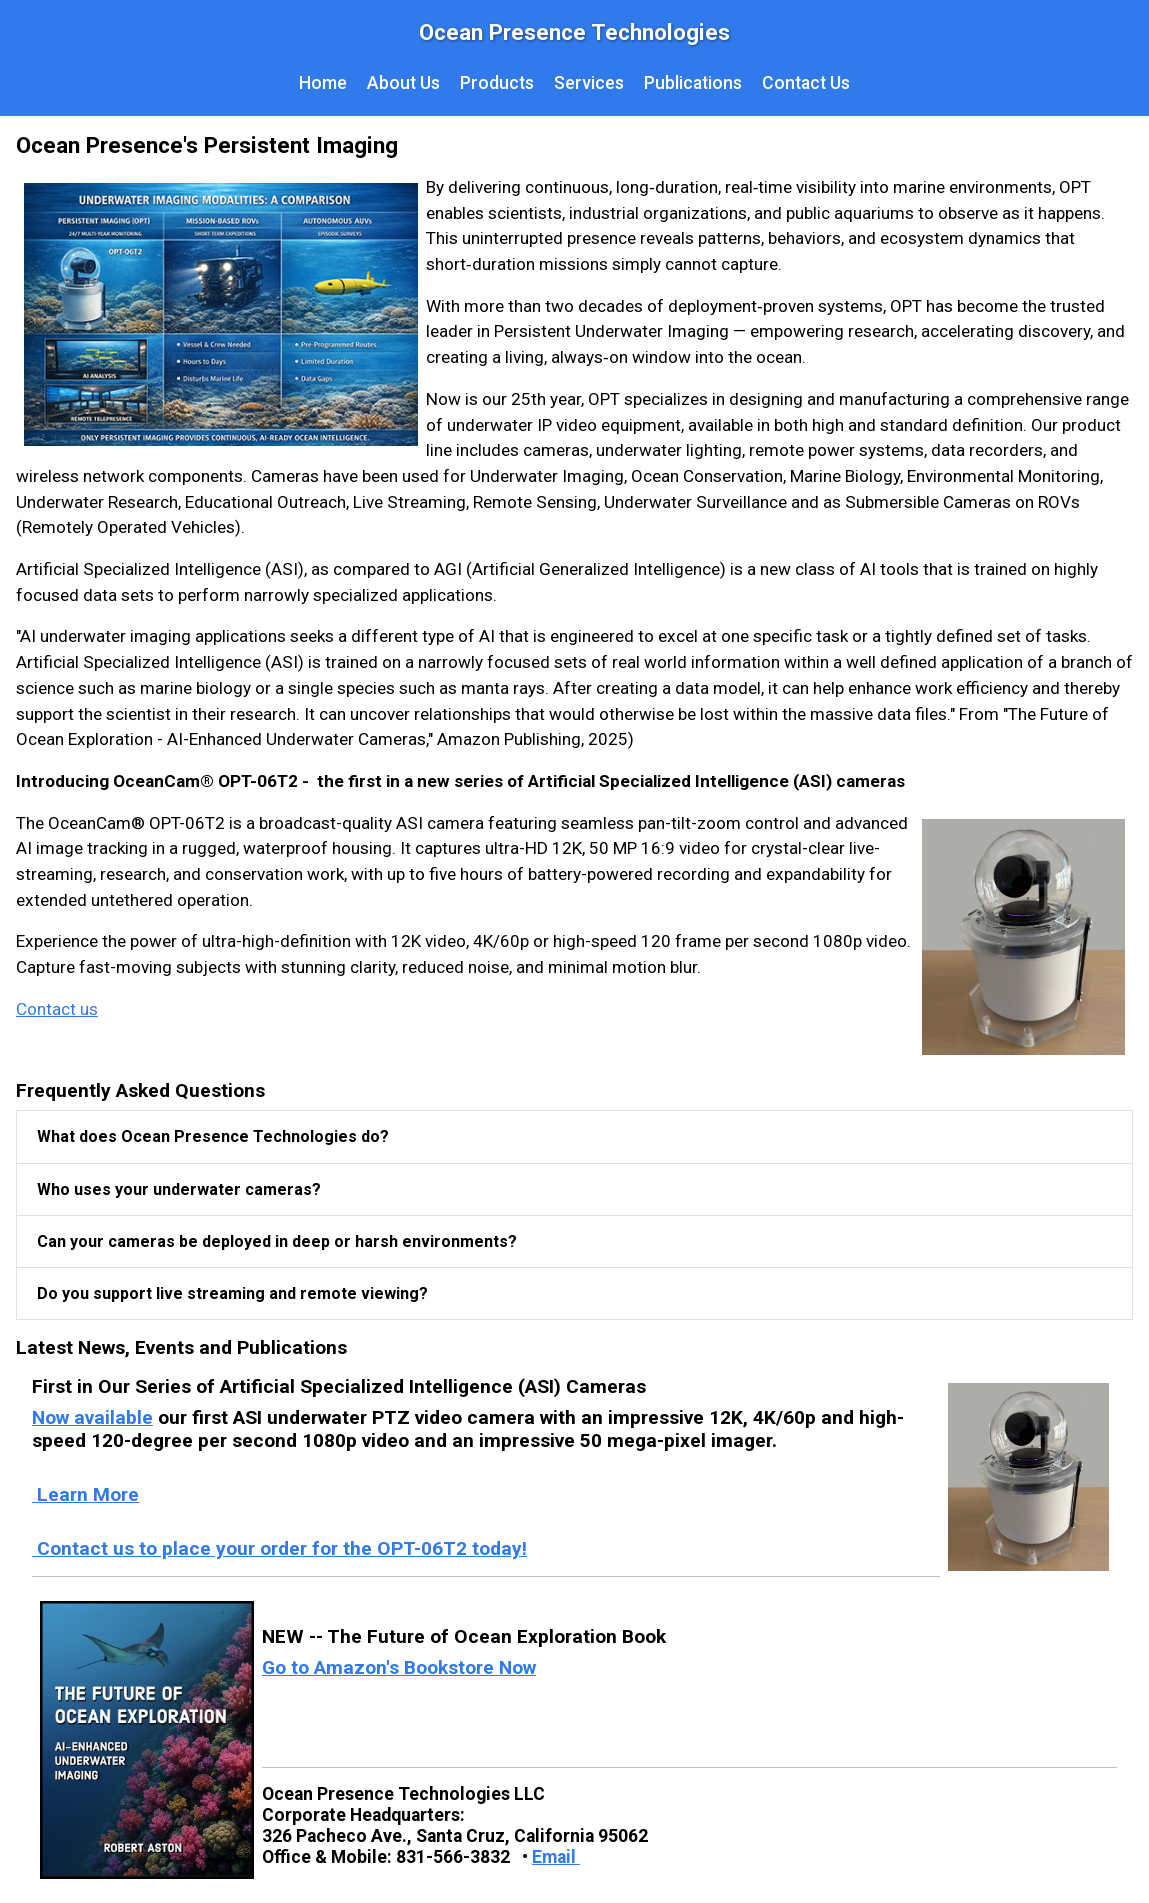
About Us (403, 83)
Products (497, 83)
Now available (92, 1417)
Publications (693, 83)
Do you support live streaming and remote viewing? (232, 1293)
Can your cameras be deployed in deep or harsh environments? (277, 1241)
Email (556, 1857)
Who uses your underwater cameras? (179, 1189)
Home (323, 83)
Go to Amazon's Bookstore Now (399, 1667)
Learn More (85, 1494)
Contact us (57, 1009)
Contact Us (806, 83)
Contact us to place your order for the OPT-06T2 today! (279, 1548)
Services (589, 83)
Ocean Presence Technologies (574, 32)
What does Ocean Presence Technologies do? (213, 1136)
